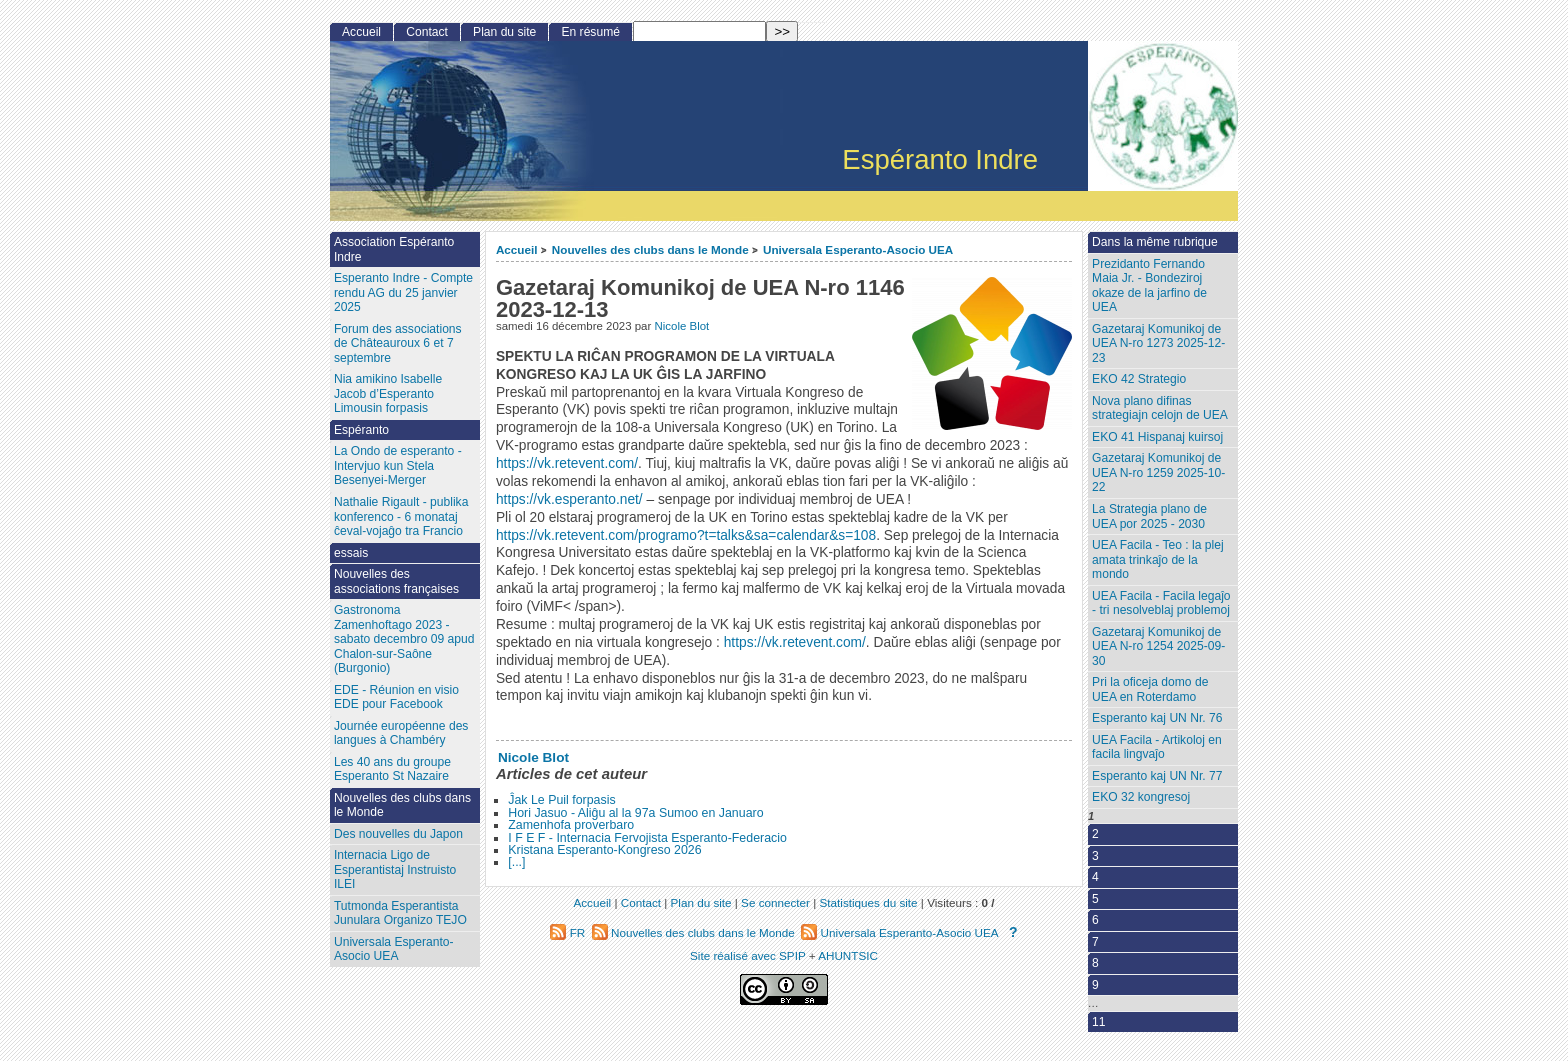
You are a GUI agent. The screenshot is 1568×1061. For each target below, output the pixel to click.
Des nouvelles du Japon (398, 834)
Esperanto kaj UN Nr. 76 (1157, 718)
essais (351, 553)
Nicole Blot (681, 326)
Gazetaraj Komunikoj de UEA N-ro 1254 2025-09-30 (1158, 646)
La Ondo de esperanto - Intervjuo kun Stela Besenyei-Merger (398, 465)
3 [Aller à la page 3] (1095, 856)
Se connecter (775, 902)
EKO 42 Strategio (1139, 379)
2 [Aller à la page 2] (1095, 834)
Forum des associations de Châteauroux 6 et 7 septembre (398, 343)
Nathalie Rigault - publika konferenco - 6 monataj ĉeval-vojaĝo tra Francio (401, 516)
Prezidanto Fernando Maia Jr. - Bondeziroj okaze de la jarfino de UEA (1149, 286)
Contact (427, 32)
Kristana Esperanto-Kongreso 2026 (604, 850)
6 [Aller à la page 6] (1095, 920)
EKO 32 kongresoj (1141, 797)
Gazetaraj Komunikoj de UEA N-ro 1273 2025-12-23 (1158, 343)
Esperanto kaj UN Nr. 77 (1157, 776)
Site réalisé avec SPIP (749, 955)
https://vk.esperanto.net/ (569, 499)
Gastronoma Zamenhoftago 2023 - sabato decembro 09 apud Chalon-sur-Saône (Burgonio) (404, 639)
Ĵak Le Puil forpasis (561, 800)
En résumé (590, 32)
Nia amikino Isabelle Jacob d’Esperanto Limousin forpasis (388, 393)
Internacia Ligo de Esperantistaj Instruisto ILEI (395, 869)
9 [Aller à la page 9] (1095, 985)
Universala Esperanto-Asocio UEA (858, 249)
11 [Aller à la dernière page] (1098, 1022)
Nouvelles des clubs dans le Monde (650, 249)
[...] (516, 862)
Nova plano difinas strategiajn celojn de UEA (1160, 408)
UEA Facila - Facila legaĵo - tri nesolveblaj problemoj (1161, 603)
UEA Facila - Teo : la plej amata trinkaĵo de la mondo (1158, 559)
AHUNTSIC (848, 955)
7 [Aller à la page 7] (1095, 942)
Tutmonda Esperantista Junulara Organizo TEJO (400, 913)
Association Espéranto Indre (394, 249)
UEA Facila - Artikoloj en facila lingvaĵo (1157, 747)
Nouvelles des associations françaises (396, 581)
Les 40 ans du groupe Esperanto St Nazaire (392, 769)
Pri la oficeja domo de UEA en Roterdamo (1150, 689)
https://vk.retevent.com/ (567, 463)
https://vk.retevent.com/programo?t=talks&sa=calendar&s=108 (686, 535)
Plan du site (504, 32)
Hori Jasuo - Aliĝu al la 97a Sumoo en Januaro (635, 813)
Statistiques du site (869, 902)
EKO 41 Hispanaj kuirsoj (1157, 437)
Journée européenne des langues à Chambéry (401, 733)
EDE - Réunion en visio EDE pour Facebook (396, 697)
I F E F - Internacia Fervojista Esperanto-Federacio (647, 838)
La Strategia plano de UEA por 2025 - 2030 (1149, 516)
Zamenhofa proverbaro (571, 825)
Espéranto (361, 430)
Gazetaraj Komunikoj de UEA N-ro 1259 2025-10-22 (1158, 472)
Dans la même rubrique (1155, 242)
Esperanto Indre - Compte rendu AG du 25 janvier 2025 (403, 292)
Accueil (517, 249)
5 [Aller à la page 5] (1095, 899)
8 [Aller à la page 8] (1095, 963)
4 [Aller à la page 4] (1095, 877)
